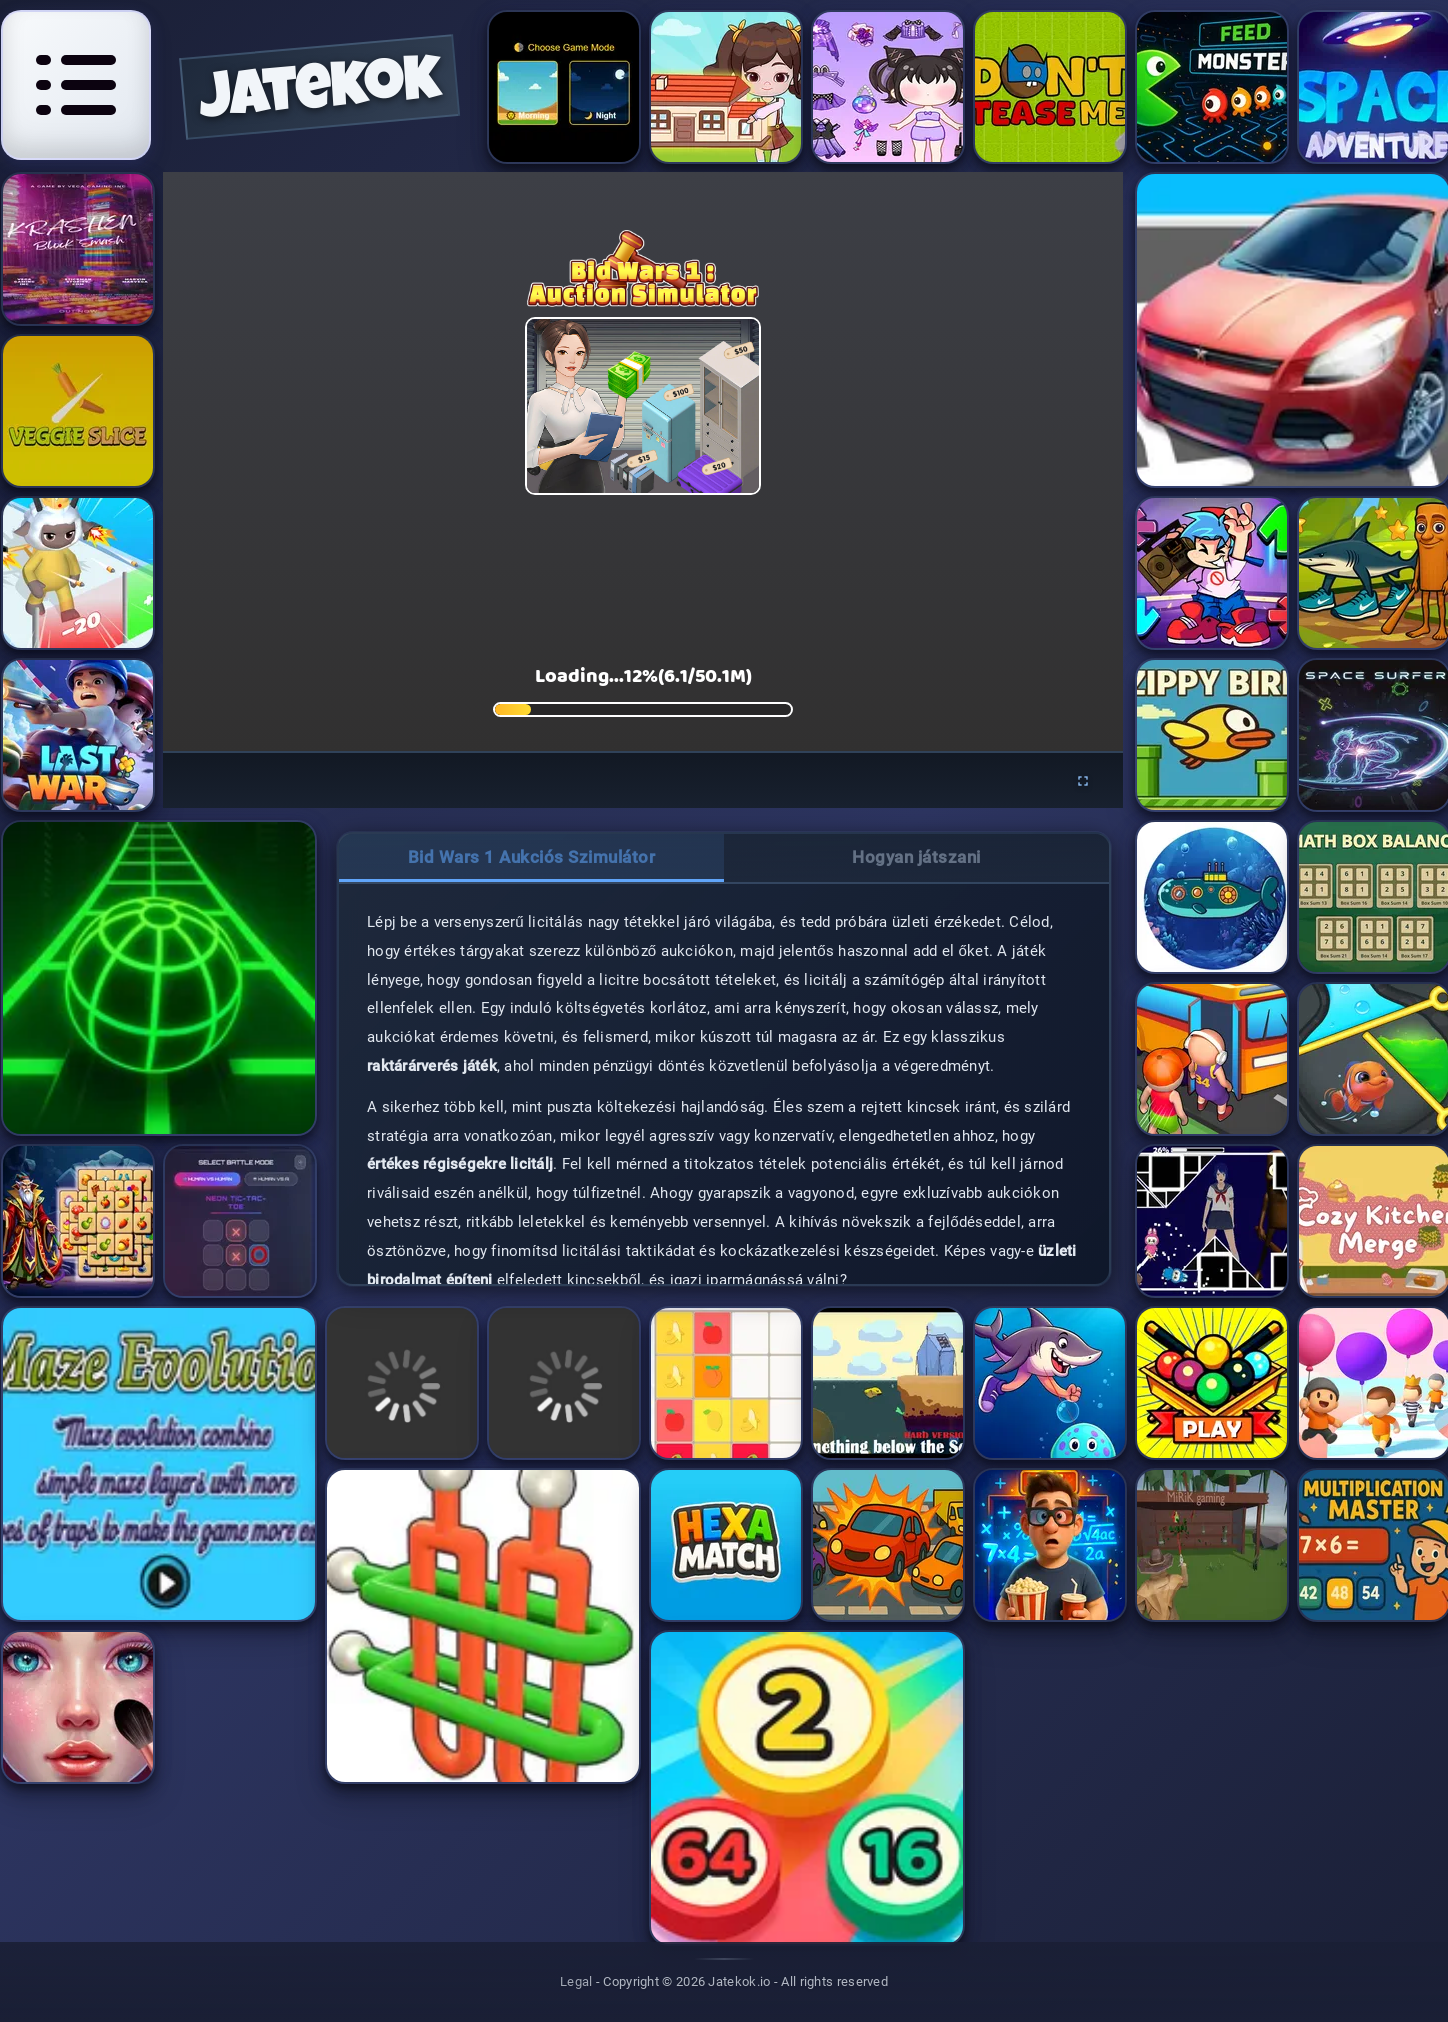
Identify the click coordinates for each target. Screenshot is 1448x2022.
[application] (643, 461)
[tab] (531, 858)
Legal (576, 1981)
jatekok (320, 94)
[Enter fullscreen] (1083, 781)
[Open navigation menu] (76, 85)
